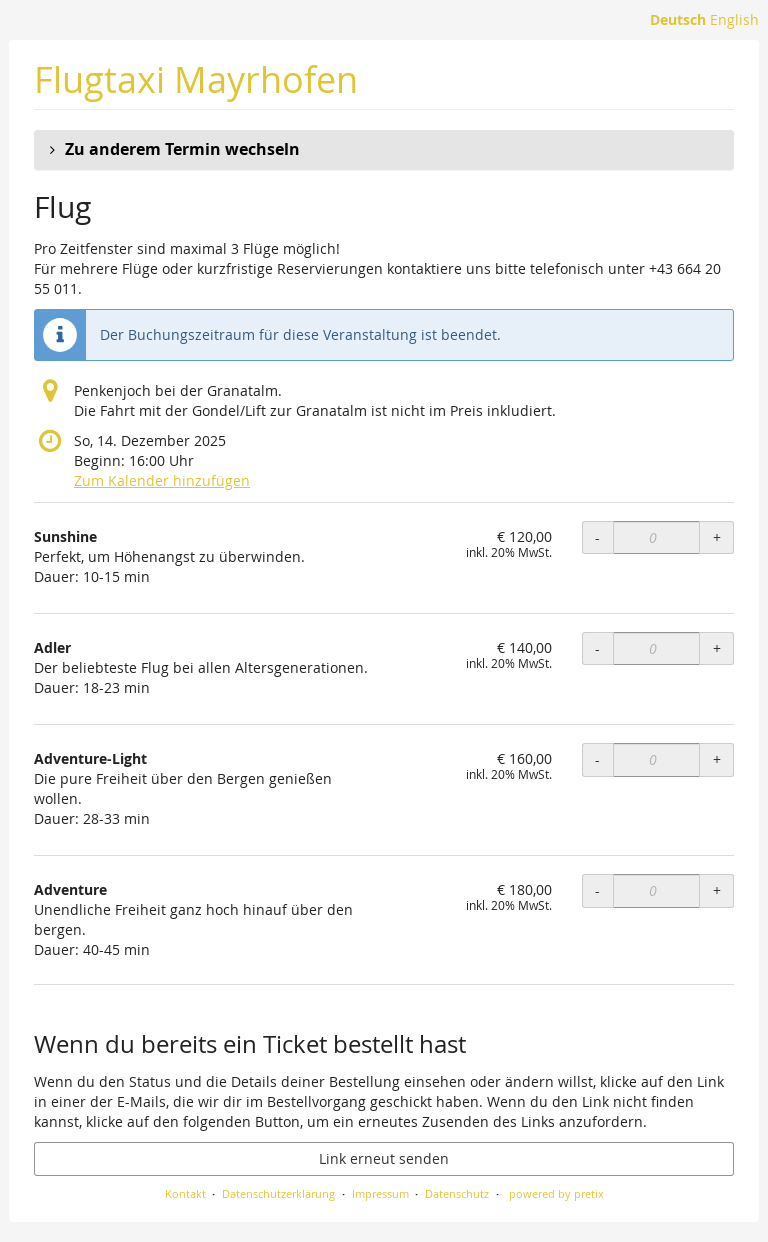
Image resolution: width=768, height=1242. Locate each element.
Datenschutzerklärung (278, 1193)
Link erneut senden (384, 1158)
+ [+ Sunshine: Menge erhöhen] (717, 537)
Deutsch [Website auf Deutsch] (678, 19)
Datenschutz (457, 1193)
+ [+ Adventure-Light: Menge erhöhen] (717, 759)
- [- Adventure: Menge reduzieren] (597, 890)
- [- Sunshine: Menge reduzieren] (597, 537)
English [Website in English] (734, 19)
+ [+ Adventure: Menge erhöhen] (717, 890)
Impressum (380, 1193)
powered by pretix (556, 1193)
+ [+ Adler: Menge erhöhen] (717, 648)
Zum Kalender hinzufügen (162, 480)
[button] (384, 150)
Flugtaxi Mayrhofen (196, 79)
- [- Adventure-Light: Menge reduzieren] (597, 759)
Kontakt (185, 1193)
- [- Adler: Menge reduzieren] (597, 648)
